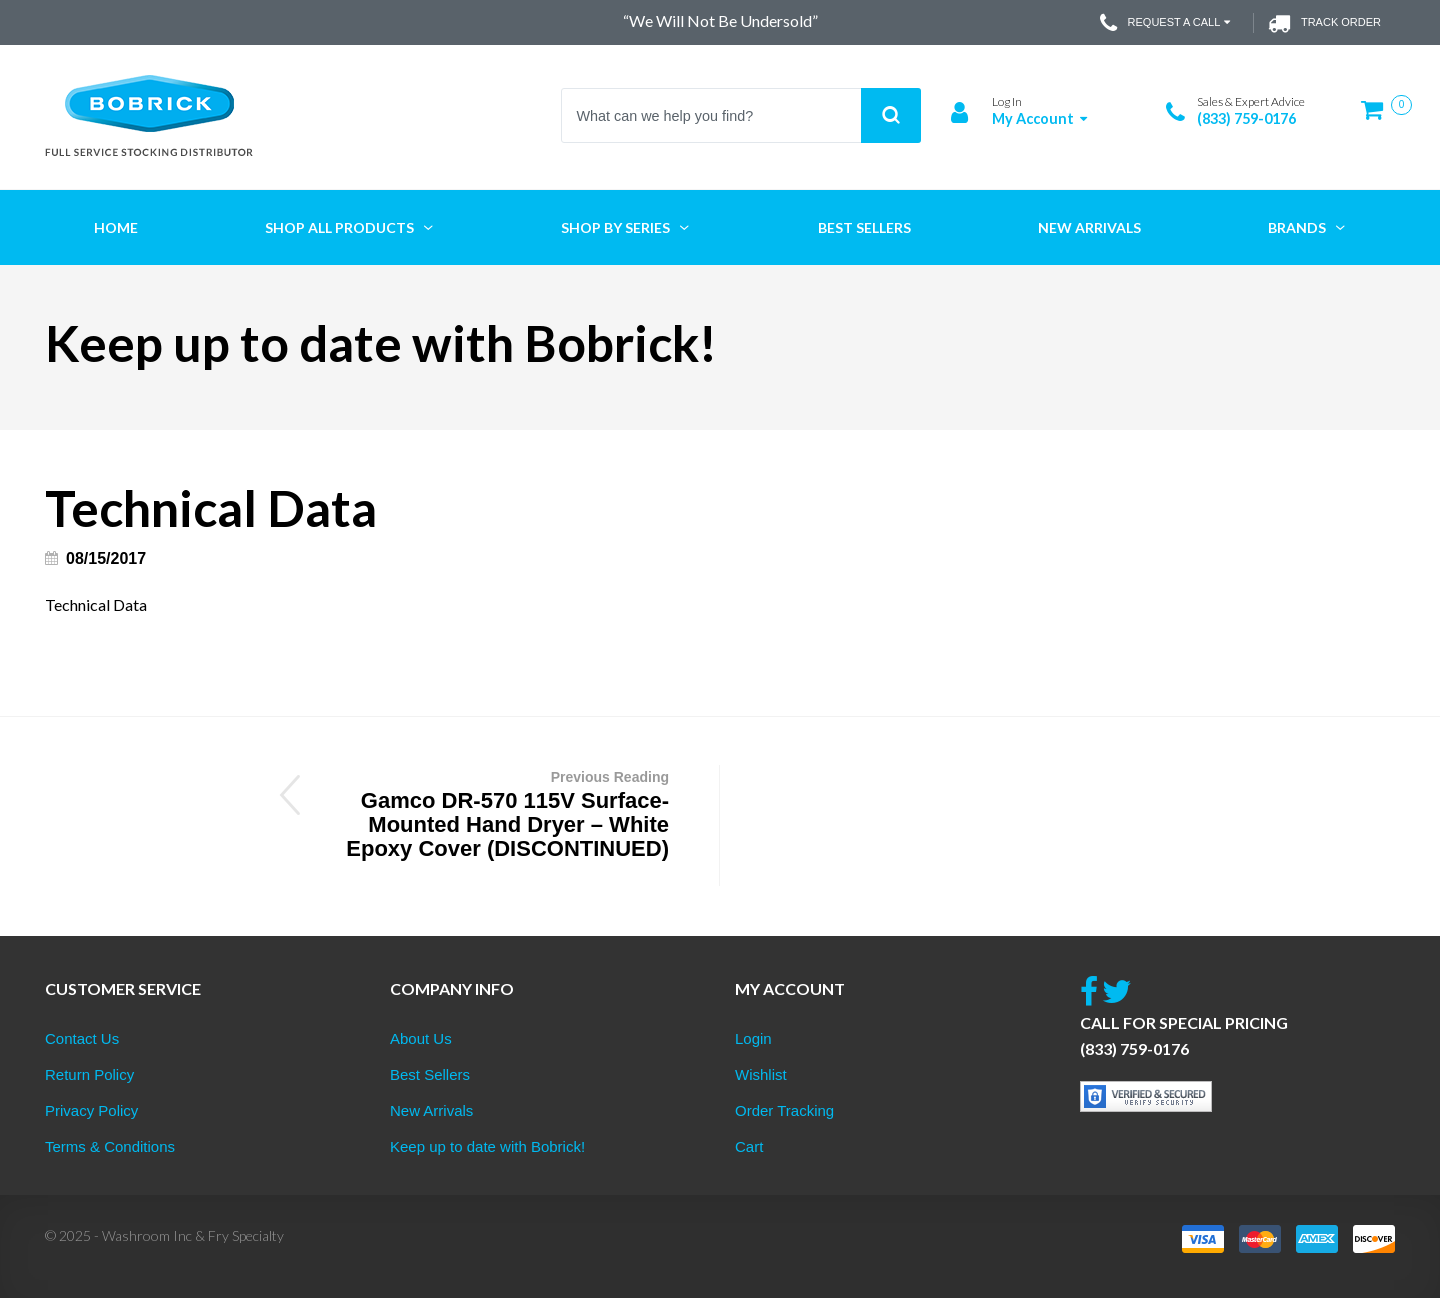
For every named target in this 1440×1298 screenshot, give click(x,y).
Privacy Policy (91, 1110)
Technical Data (96, 604)
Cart (749, 1146)
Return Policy (89, 1074)
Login (753, 1038)
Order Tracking (784, 1110)
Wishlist (761, 1074)
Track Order (1324, 23)
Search (891, 115)
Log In (1007, 101)
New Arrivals (431, 1110)
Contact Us (82, 1038)
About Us (421, 1038)
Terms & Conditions (110, 1146)
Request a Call (1167, 23)
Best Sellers (430, 1074)
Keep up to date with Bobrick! (487, 1146)
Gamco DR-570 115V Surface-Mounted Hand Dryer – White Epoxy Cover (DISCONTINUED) (497, 813)
